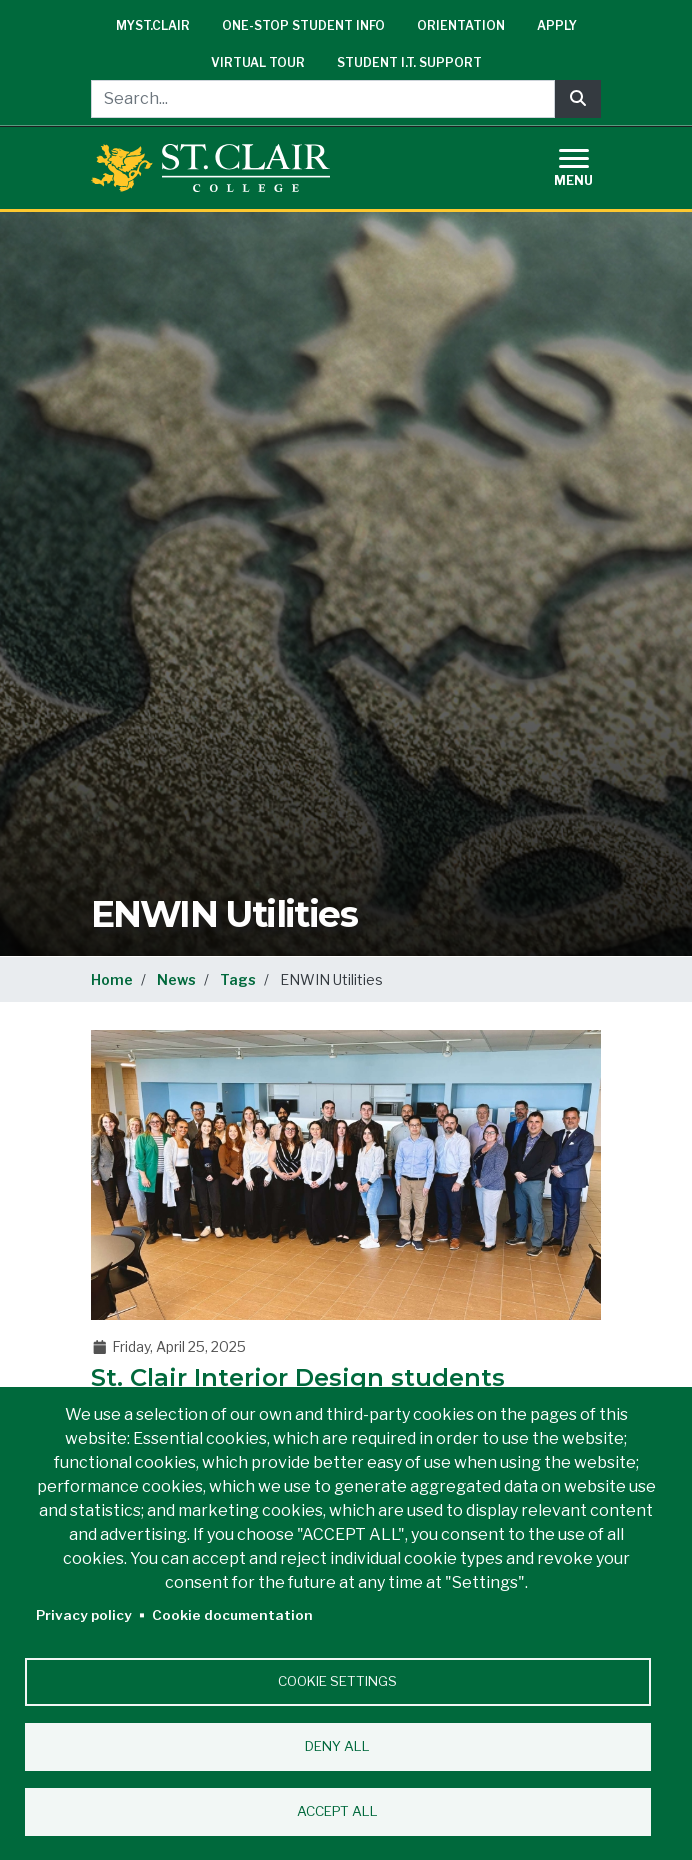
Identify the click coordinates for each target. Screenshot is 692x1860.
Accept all (337, 1811)
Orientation (461, 25)
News (176, 979)
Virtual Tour (258, 62)
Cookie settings (337, 1681)
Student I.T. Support (409, 62)
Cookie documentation (232, 1615)
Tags (238, 979)
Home (112, 979)
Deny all (337, 1746)
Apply (557, 25)
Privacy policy (84, 1615)
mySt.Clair (153, 25)
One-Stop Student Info (303, 25)
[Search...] (323, 99)
